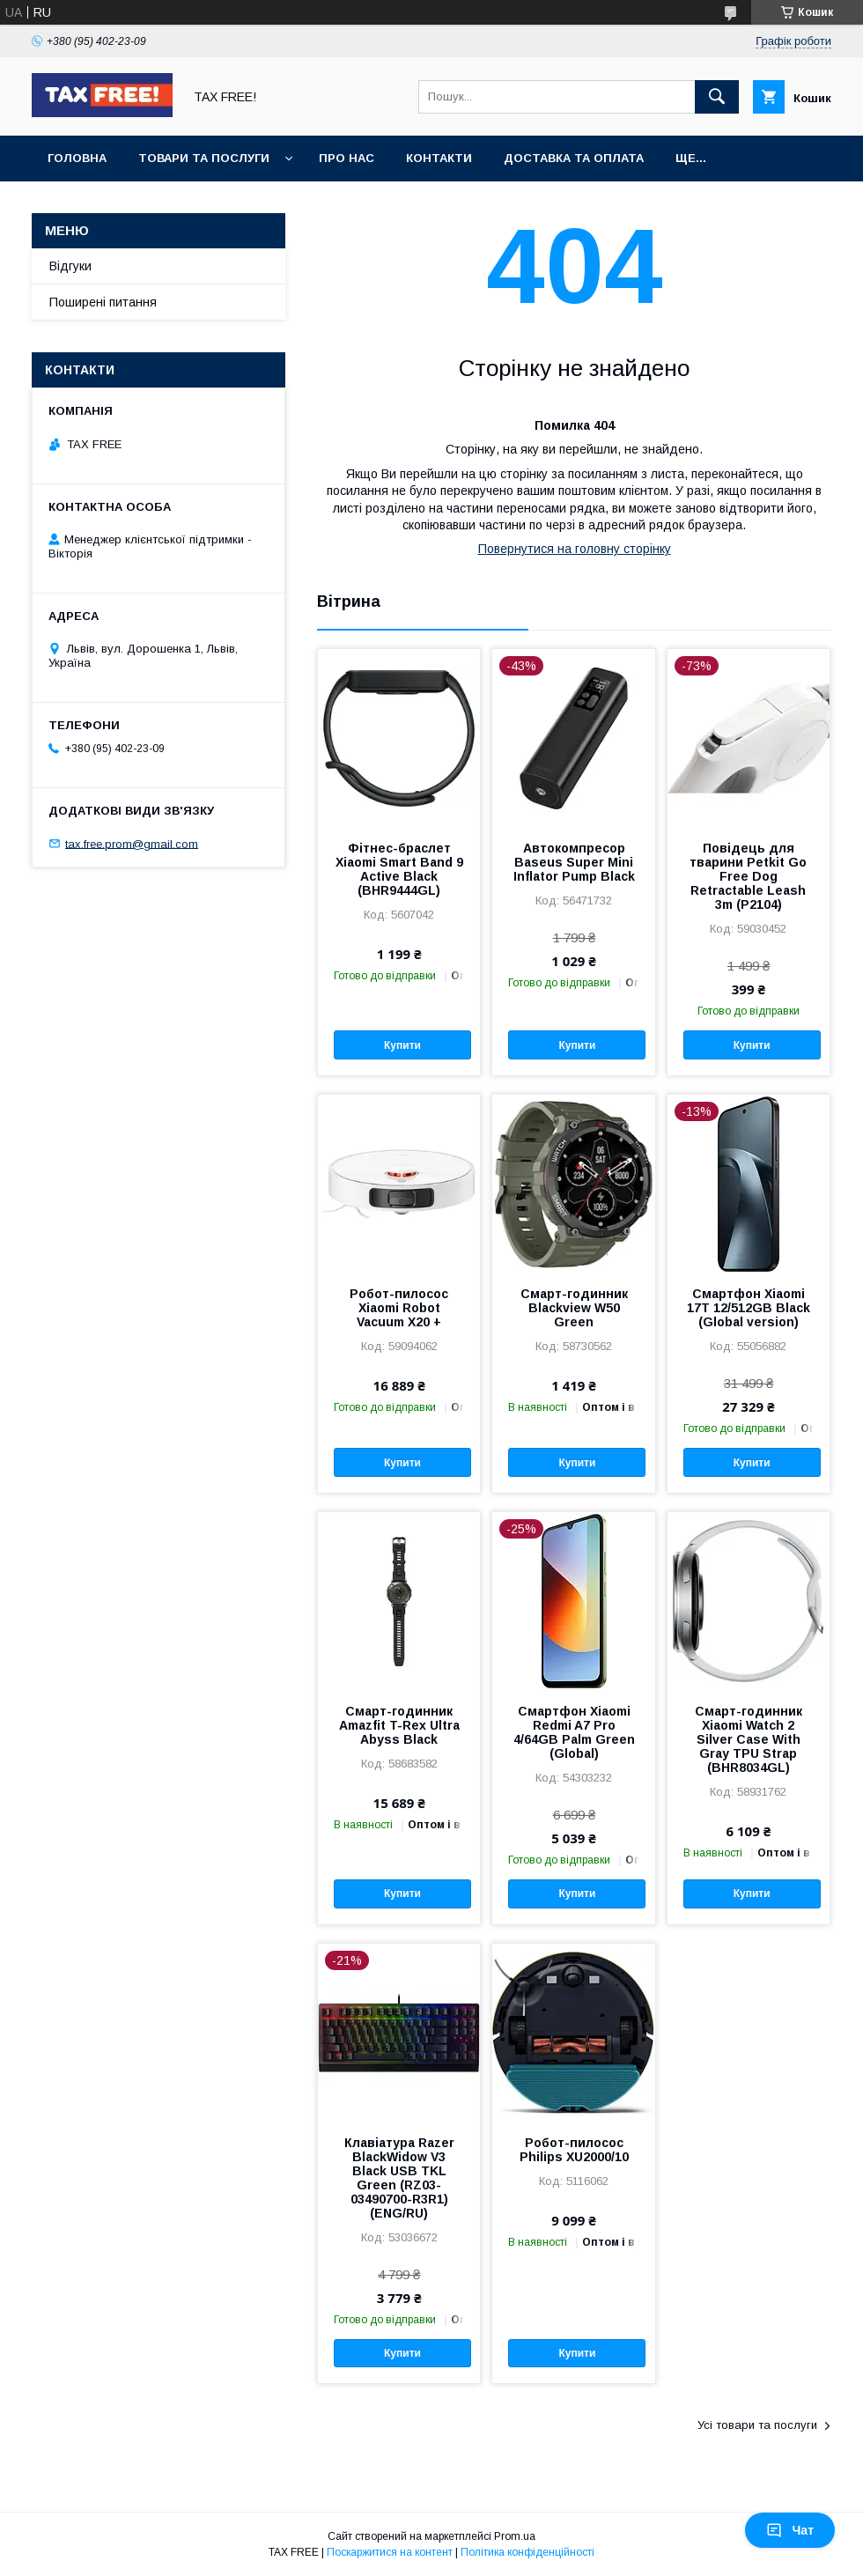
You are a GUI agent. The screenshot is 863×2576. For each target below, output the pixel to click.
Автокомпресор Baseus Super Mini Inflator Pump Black (574, 862)
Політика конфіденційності (527, 2552)
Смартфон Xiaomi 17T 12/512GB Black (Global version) (748, 1308)
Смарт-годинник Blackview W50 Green (574, 1308)
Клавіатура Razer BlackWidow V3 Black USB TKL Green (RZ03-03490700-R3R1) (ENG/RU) (399, 2178)
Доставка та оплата (574, 158)
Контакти (439, 158)
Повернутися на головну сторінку (574, 549)
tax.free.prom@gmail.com (131, 843)
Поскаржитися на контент (390, 2552)
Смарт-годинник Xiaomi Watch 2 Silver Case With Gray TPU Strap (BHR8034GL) (748, 1739)
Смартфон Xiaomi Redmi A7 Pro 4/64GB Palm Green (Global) (574, 1732)
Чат (790, 2530)
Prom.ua (514, 2536)
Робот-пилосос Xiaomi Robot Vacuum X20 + (399, 1308)
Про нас (346, 158)
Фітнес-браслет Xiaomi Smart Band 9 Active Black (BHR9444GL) (399, 869)
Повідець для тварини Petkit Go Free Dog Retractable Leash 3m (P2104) (748, 876)
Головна (77, 158)
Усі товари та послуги (757, 2425)
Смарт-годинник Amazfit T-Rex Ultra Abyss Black (399, 1725)
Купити (402, 1045)
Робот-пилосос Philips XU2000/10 (574, 2150)
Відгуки (70, 266)
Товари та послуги (203, 158)
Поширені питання (103, 302)
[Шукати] (717, 97)
